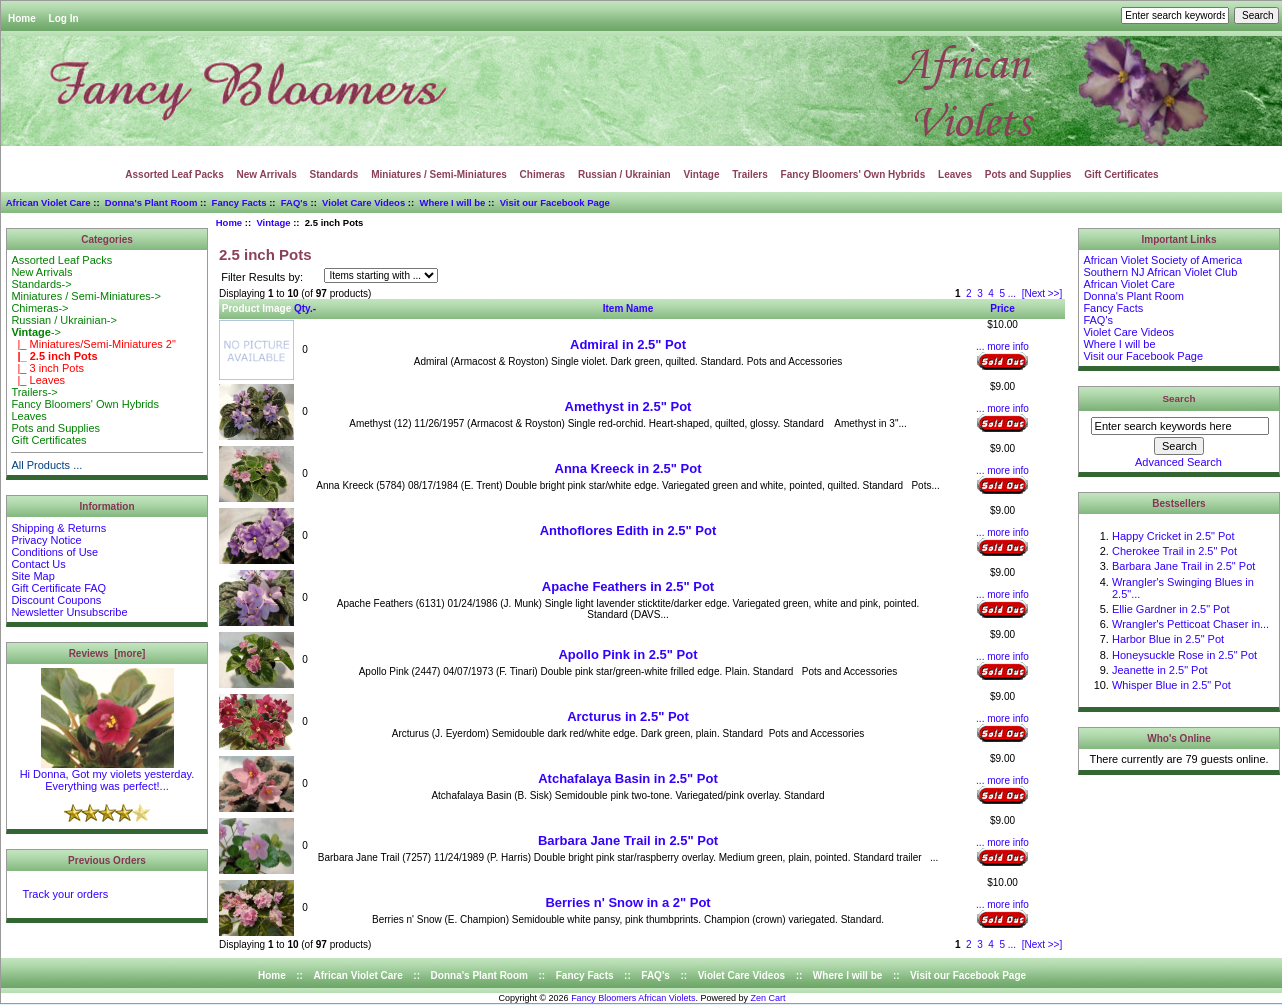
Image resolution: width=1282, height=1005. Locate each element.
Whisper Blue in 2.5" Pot (1171, 685)
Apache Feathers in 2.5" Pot (628, 586)
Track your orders (65, 894)
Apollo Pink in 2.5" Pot (627, 654)
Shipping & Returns (58, 528)
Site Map (32, 576)
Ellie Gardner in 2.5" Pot (1171, 609)
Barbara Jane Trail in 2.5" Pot (628, 840)
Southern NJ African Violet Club (1160, 272)
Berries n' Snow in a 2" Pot (627, 902)
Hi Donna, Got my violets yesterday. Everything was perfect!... (107, 775)
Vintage (273, 222)
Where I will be (452, 202)
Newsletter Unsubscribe (69, 612)
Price (1002, 308)
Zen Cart (768, 998)
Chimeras (543, 174)
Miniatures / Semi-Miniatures (439, 174)
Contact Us (38, 564)
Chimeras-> (39, 308)
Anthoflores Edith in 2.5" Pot (628, 530)
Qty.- (305, 308)
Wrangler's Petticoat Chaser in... (1190, 624)
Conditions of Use (54, 552)
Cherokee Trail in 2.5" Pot (1174, 551)
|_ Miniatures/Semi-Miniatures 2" (93, 344)
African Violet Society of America (1162, 260)
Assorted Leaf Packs (174, 174)
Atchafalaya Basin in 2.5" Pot (628, 778)
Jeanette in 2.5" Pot (1160, 670)
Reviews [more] (107, 653)
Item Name (628, 308)
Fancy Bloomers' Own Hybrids (853, 174)
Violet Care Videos (363, 202)
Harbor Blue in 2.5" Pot (1168, 639)
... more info (1002, 346)
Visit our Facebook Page (555, 202)
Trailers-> (34, 392)
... (1012, 293)
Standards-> (41, 284)
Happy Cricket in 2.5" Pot (1173, 536)
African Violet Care (48, 202)
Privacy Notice (46, 540)
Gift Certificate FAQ (58, 588)
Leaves (955, 174)
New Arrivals (267, 174)
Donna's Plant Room (151, 202)
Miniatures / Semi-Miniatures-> (85, 296)
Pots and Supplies (1028, 174)
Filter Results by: (262, 277)
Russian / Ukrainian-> (63, 320)
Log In (64, 18)
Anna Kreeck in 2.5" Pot (628, 468)
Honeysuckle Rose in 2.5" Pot (1184, 655)
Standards (334, 174)
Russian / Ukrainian (624, 174)
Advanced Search (1178, 462)
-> (36, 332)
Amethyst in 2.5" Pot (628, 406)
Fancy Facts (239, 202)
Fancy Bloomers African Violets (633, 998)
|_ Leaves (38, 380)
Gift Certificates (1121, 174)
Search (1179, 398)
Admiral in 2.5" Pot (628, 344)
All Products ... (46, 465)
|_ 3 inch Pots (47, 368)
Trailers (750, 174)
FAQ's (294, 202)
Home (22, 18)
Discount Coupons (56, 600)
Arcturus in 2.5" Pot (628, 716)
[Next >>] (1042, 293)
